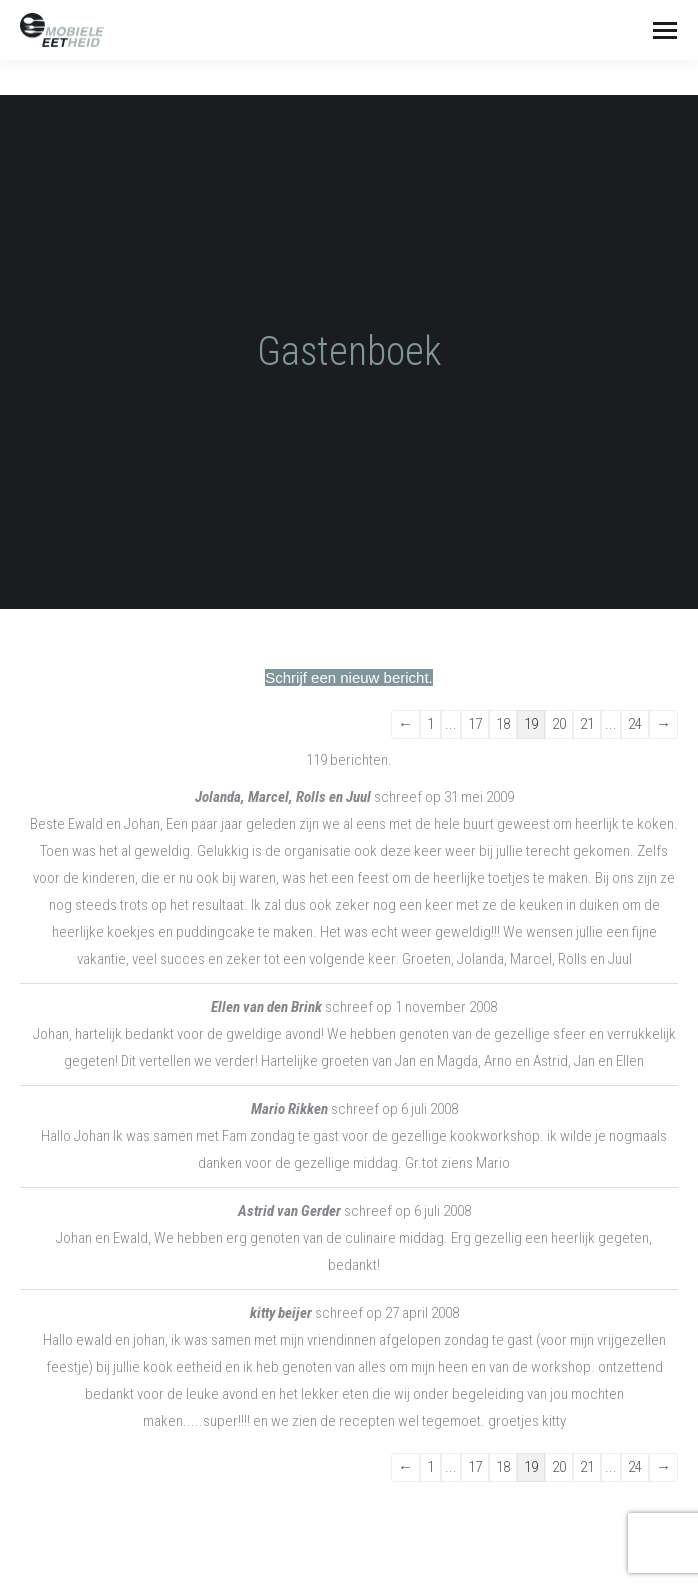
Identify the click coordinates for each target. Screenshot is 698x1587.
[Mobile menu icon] (665, 30)
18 (503, 724)
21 (587, 724)
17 (475, 724)
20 (559, 724)
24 (635, 724)
